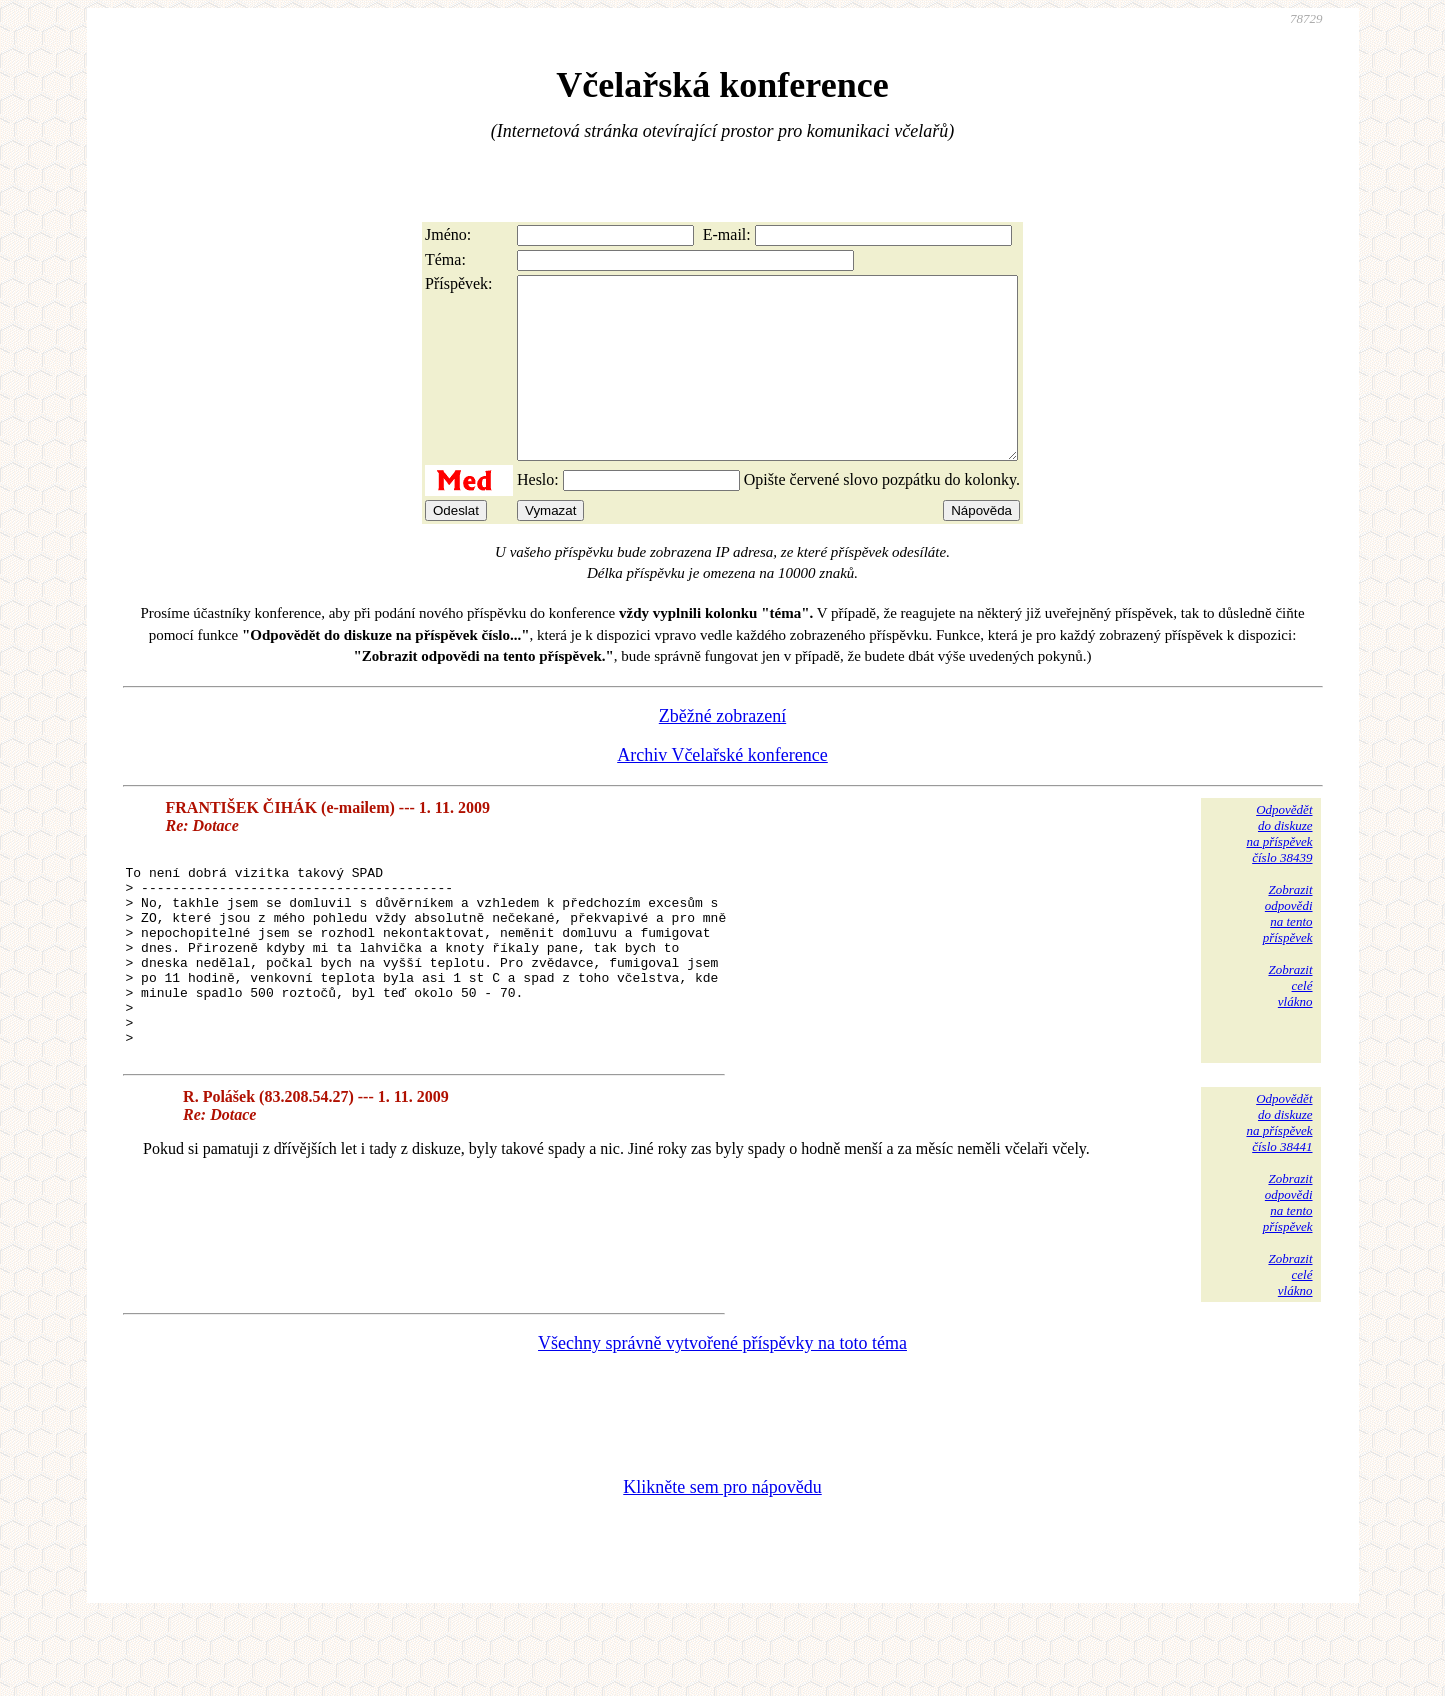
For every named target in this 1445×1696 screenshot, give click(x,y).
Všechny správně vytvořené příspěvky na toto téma (722, 1418)
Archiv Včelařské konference (722, 791)
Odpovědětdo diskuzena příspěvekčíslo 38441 (1279, 1197)
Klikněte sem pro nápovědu (722, 1562)
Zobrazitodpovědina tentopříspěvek (1288, 949)
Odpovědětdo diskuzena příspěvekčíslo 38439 (1279, 869)
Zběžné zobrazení (722, 752)
